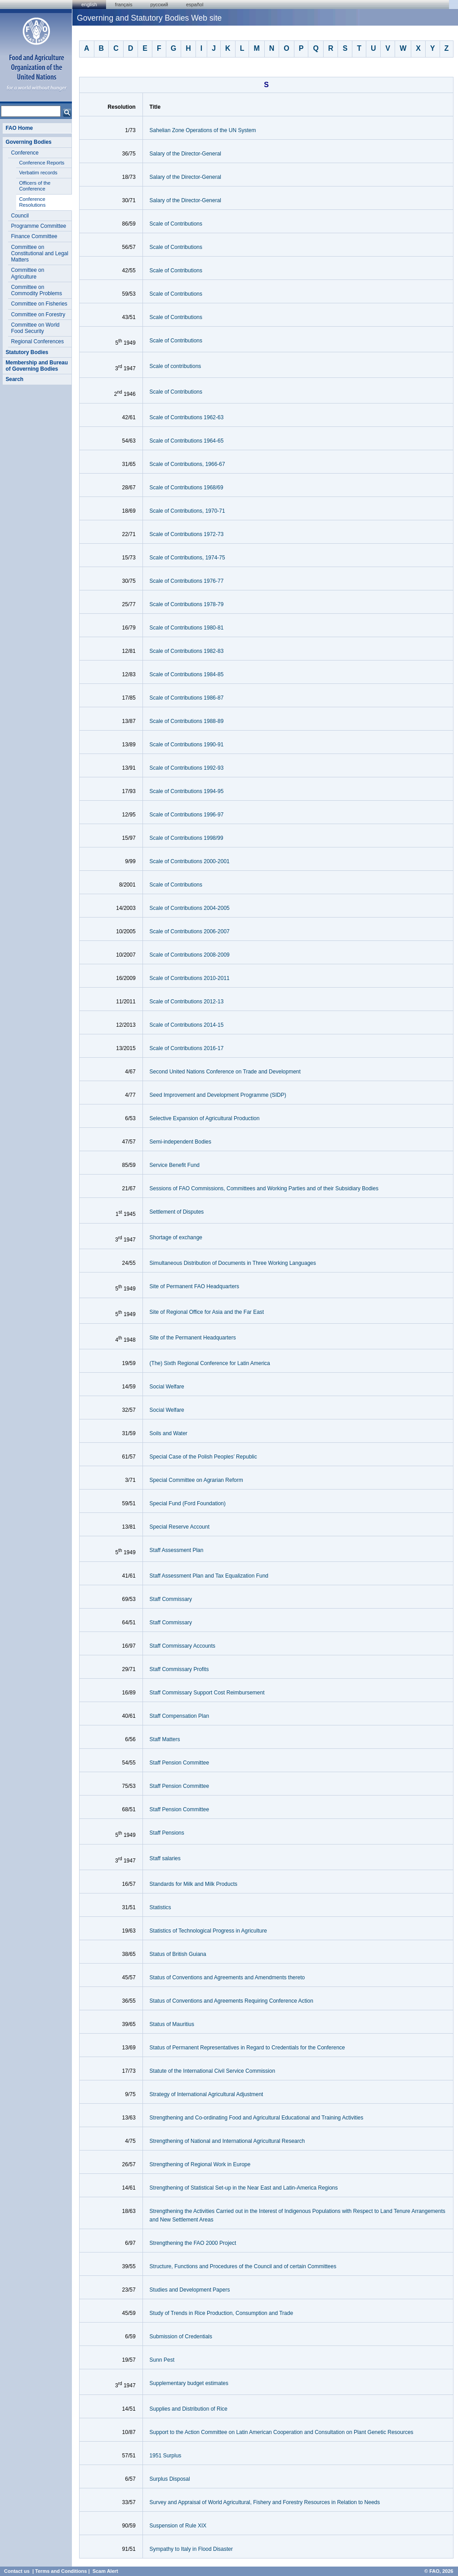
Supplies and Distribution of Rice (188, 2409)
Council (20, 216)
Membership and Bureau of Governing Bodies (36, 365)
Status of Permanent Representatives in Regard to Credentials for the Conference (247, 2047)
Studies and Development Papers (190, 2290)
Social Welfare (167, 1386)
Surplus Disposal (170, 2479)
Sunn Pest (162, 2360)
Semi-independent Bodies (180, 1142)
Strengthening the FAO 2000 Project (193, 2243)
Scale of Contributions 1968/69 (186, 487)
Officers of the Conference (34, 186)
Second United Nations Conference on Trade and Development (225, 1072)
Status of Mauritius (172, 2024)
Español (195, 4)
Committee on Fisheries (39, 304)
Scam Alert (105, 2571)
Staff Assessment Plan (177, 1550)
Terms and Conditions (61, 2571)
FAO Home (19, 128)
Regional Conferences (37, 341)
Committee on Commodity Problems (36, 290)
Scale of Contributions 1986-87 (187, 698)
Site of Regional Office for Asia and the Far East (207, 1312)
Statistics (160, 1907)
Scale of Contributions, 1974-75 (187, 557)
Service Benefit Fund (175, 1165)
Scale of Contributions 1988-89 (187, 721)
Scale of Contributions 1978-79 (187, 604)
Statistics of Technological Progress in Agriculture (208, 1931)
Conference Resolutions (32, 202)
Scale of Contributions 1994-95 (187, 791)
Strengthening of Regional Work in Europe (200, 2164)
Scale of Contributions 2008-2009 (190, 955)
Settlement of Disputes (177, 1212)
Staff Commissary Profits (179, 1669)
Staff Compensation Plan (179, 1716)
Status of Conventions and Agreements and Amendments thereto (227, 1977)
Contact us (17, 2571)
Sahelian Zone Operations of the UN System (203, 130)
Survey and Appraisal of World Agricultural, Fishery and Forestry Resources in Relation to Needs (265, 2502)
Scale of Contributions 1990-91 (187, 744)
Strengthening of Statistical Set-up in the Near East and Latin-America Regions (244, 2188)
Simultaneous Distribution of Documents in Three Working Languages (233, 1263)
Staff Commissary (171, 1599)
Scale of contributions (175, 366)
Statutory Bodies (26, 352)
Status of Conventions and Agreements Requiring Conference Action (231, 2001)
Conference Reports (41, 162)
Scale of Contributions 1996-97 (187, 814)
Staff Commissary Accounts (183, 1646)
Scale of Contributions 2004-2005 (190, 908)
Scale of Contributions (176, 224)
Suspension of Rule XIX (178, 2526)
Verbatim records (38, 172)
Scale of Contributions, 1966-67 (187, 464)
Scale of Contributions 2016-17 (187, 1048)
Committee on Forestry (38, 314)
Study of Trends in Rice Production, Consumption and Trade (221, 2313)
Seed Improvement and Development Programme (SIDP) (218, 1095)
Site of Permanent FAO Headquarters (194, 1286)
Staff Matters (165, 1739)
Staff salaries (165, 1858)
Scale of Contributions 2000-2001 (190, 861)
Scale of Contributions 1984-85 (187, 674)
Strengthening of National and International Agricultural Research (227, 2141)
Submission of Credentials (181, 2336)
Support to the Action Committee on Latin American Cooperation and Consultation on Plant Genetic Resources (282, 2432)
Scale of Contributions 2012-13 (187, 1001)
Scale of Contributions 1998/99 (186, 838)
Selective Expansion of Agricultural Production (205, 1118)
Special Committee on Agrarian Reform (196, 1480)
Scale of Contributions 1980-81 (187, 628)
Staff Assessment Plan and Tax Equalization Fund (209, 1576)
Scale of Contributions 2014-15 (187, 1025)
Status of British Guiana (178, 1954)
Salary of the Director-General (185, 154)
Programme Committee (38, 226)
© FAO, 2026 (438, 2571)
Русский (159, 4)
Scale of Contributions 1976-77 (187, 581)
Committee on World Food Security (35, 328)
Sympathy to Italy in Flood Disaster (191, 2549)
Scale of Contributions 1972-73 (187, 534)
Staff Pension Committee (179, 1763)
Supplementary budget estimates (189, 2383)
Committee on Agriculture (27, 273)
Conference (24, 153)
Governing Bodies (28, 142)
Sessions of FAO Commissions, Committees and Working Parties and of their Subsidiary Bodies (264, 1188)
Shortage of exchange (176, 1237)
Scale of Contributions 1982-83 (187, 651)
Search (14, 379)
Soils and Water (168, 1433)
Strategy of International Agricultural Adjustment (206, 2094)
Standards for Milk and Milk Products (193, 1884)
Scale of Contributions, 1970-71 (187, 511)
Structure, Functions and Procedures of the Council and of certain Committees (243, 2266)
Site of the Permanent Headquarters (193, 1338)
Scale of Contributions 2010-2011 (190, 978)
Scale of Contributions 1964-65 (187, 441)
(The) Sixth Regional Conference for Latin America (210, 1363)
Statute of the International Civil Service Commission (212, 2071)
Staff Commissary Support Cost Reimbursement (207, 1692)
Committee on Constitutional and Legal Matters (39, 253)
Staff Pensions (167, 1833)
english (89, 4)
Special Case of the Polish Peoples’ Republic (203, 1457)
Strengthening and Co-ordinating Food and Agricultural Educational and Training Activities (257, 2118)
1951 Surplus (166, 2455)
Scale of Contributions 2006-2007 (190, 931)
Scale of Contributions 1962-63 (187, 417)
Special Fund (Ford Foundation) (188, 1503)
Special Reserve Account (179, 1527)
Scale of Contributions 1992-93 (187, 768)
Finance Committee (34, 236)
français (124, 4)
